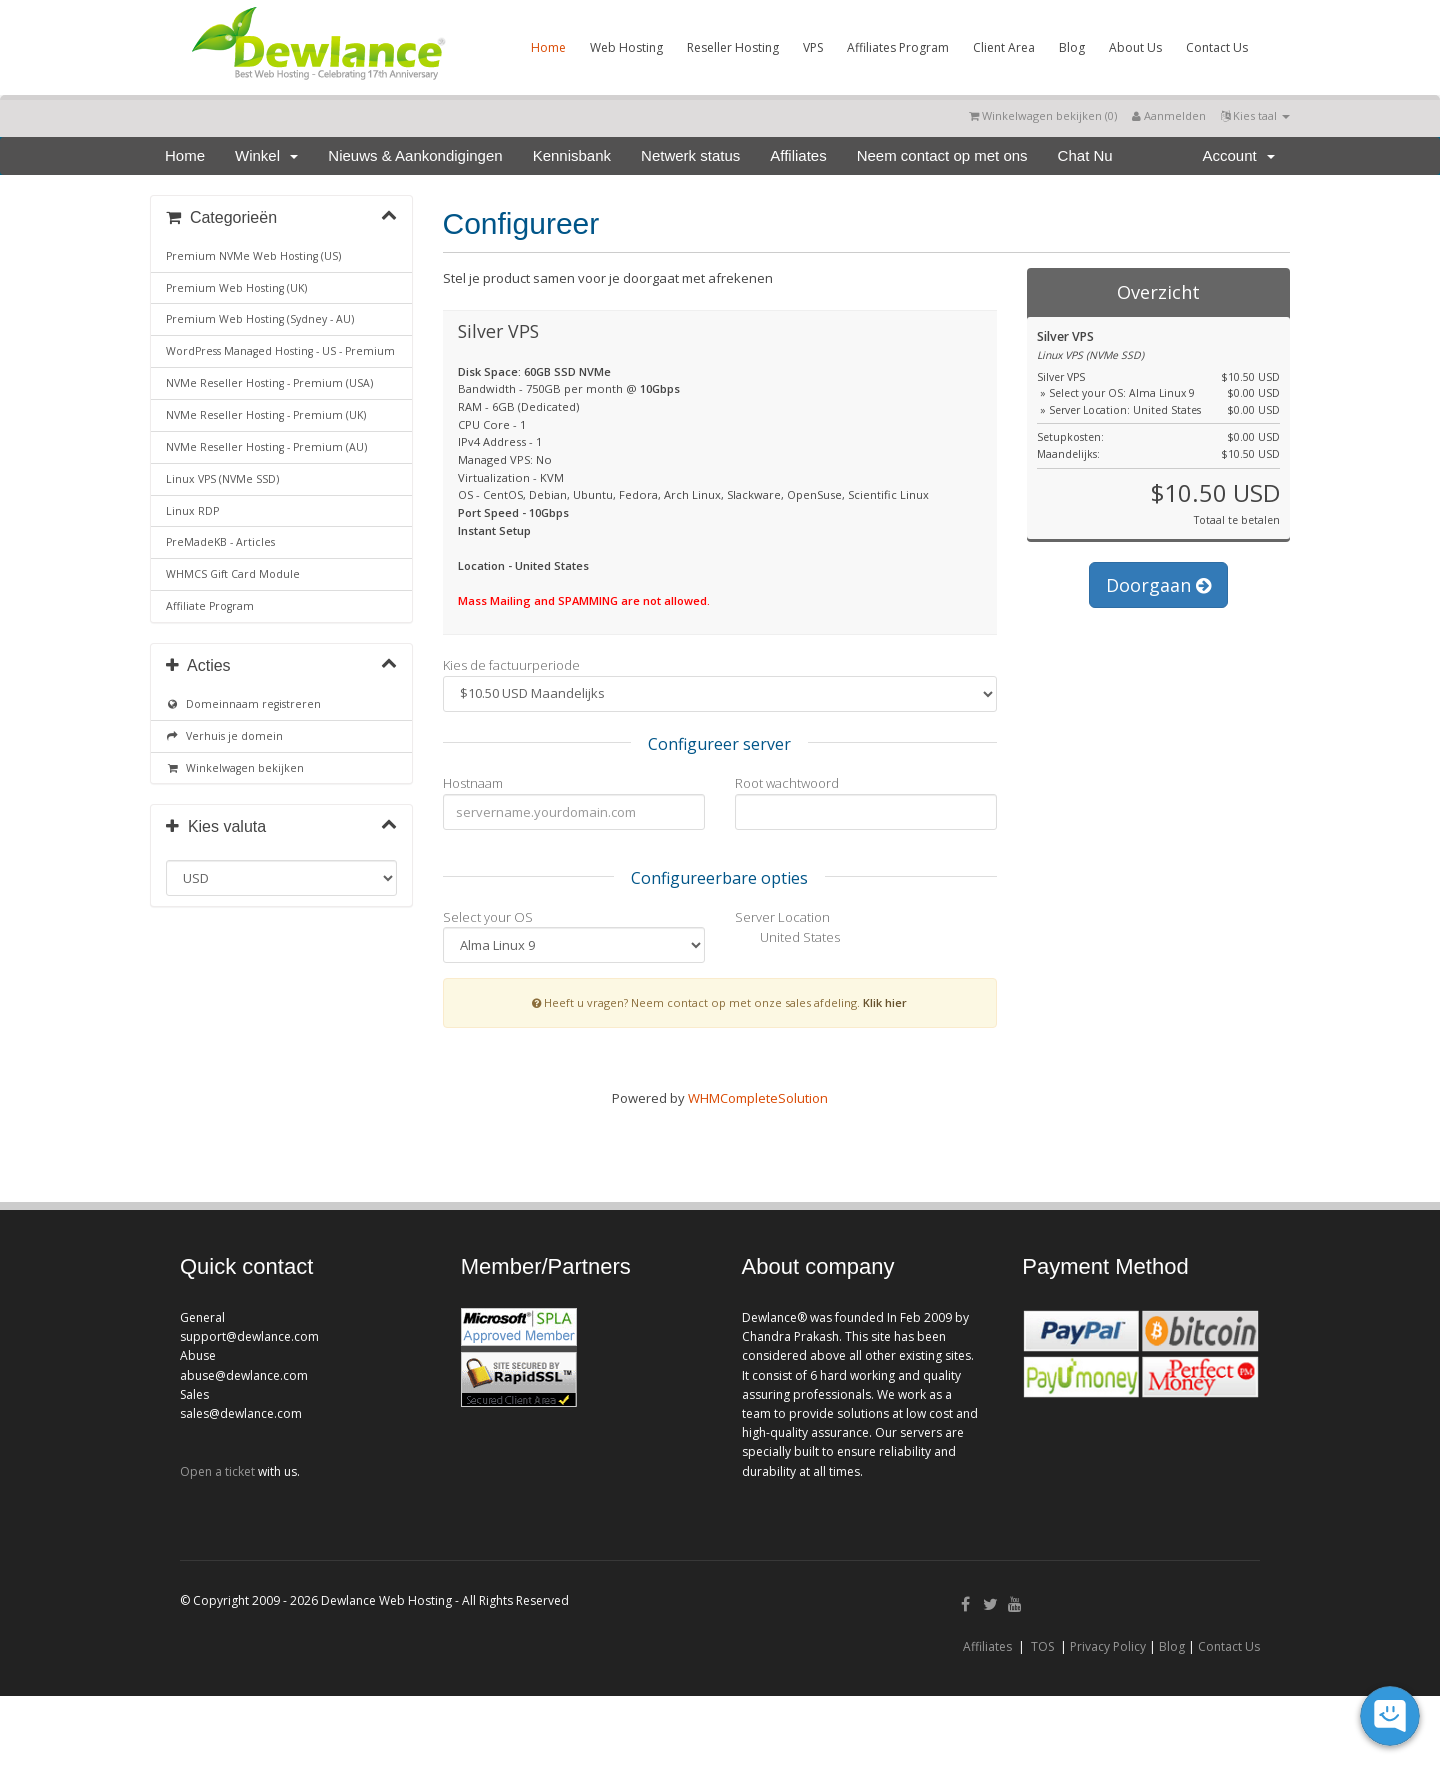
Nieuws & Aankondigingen (415, 155)
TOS (1042, 1646)
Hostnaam (473, 783)
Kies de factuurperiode (511, 665)
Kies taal (1255, 115)
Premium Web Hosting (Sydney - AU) (260, 319)
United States (787, 939)
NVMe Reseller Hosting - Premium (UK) (266, 415)
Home (548, 47)
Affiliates (798, 155)
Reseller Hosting (733, 47)
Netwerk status (690, 155)
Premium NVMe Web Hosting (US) (253, 256)
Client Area (1004, 47)
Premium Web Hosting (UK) (236, 288)
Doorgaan (1158, 585)
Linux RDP (192, 511)
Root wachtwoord (787, 783)
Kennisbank (572, 155)
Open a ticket (217, 1471)
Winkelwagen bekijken (235, 768)
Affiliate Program (210, 606)
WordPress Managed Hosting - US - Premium (280, 351)
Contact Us (1217, 47)
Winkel (266, 155)
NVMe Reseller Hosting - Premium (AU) (266, 447)
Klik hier (885, 1002)
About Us (1135, 47)
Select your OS (488, 917)
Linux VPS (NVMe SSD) (222, 479)
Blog (1072, 47)
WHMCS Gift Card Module (233, 574)
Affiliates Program (898, 47)
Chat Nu (1085, 155)
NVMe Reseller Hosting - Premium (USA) (269, 383)
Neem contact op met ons (942, 155)
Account (1238, 155)
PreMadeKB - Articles (220, 542)
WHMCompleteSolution (758, 1098)
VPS (813, 47)
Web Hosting (626, 47)
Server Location (782, 917)
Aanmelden (1169, 115)
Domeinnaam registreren (243, 704)
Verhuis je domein (224, 736)
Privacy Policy (1108, 1646)
